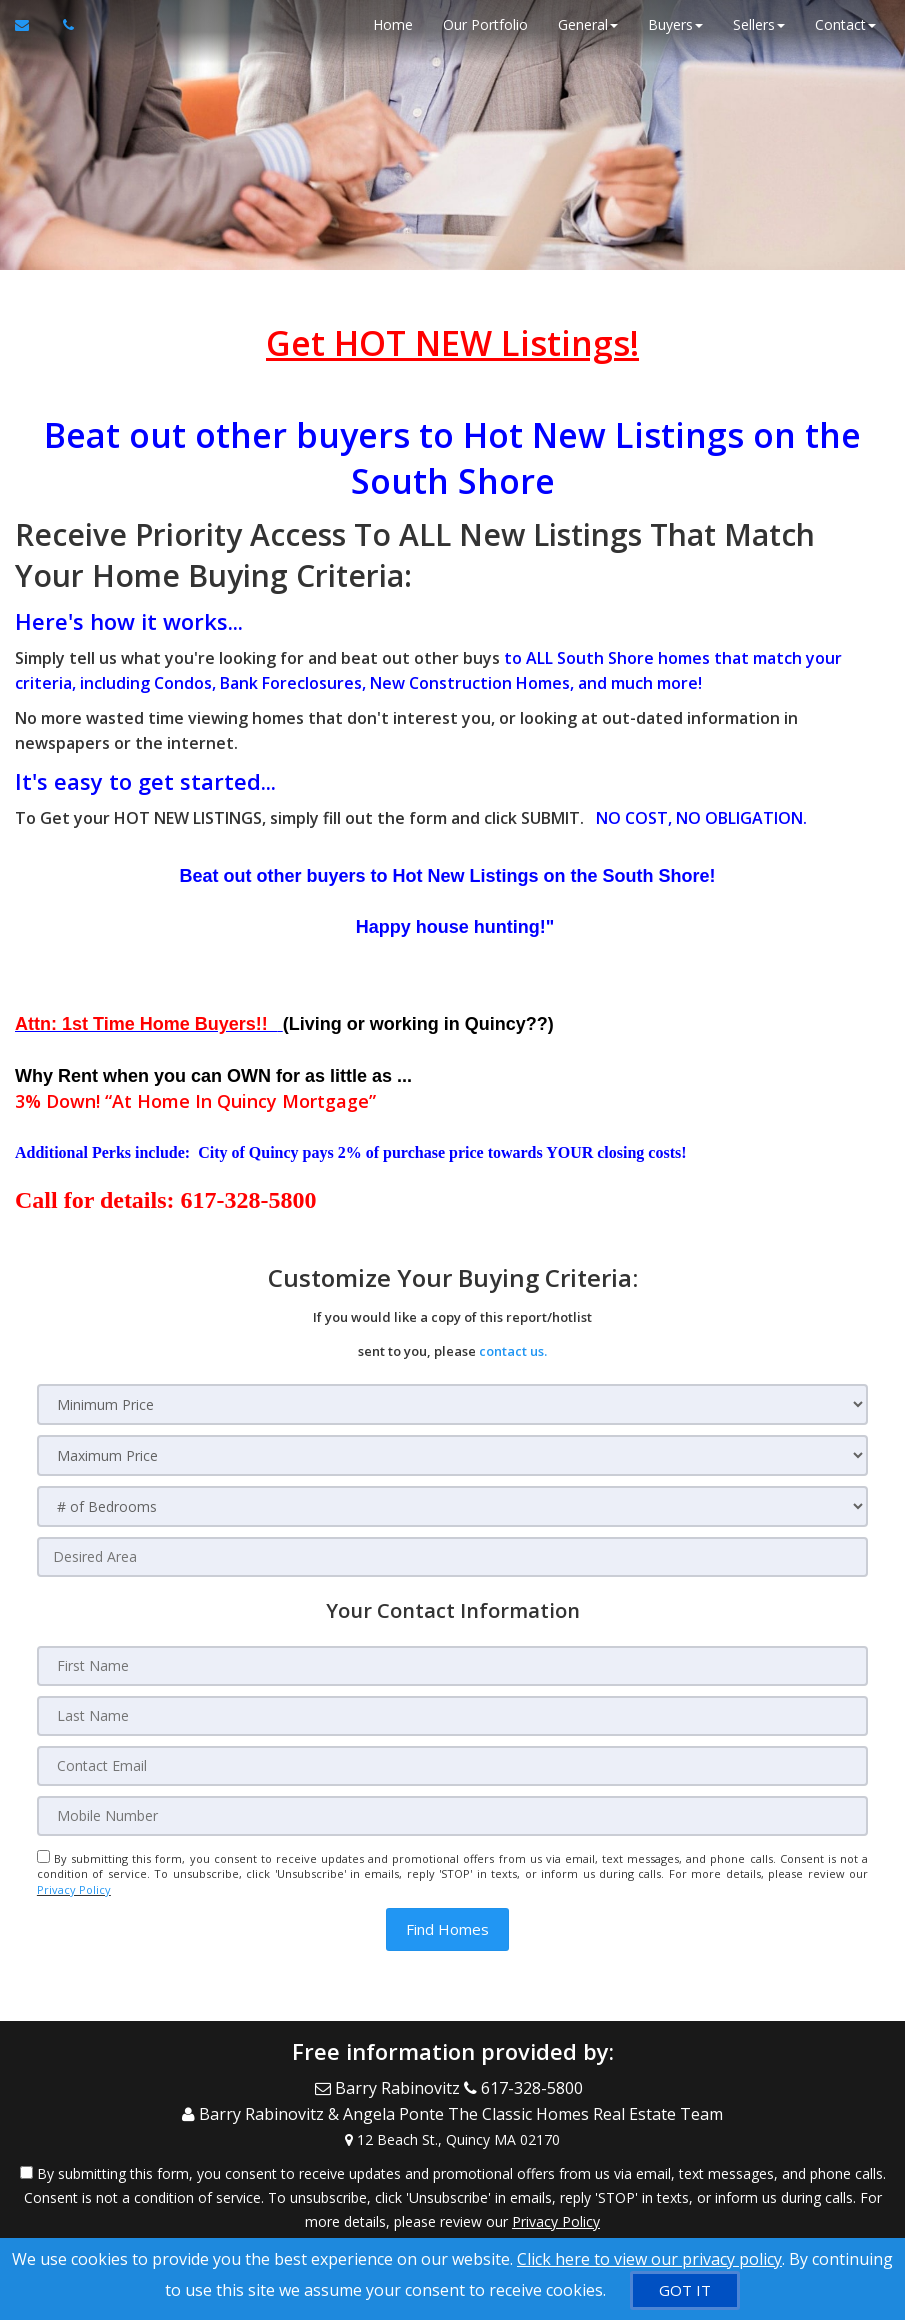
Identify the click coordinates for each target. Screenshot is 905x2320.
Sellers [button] (758, 24)
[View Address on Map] (452, 2134)
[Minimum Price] (452, 1404)
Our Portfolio (484, 24)
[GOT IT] (685, 2290)
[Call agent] (63, 25)
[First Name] (452, 1666)
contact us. (513, 1351)
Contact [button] (844, 24)
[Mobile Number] (452, 1816)
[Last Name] (452, 1716)
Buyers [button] (674, 24)
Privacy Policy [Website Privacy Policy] (74, 1889)
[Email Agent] (31, 25)
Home (392, 24)
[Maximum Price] (452, 1455)
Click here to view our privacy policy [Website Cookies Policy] (649, 2259)
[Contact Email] (452, 1766)
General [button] (587, 24)
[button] (447, 1929)
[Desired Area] (452, 1557)
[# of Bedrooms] (452, 1506)
